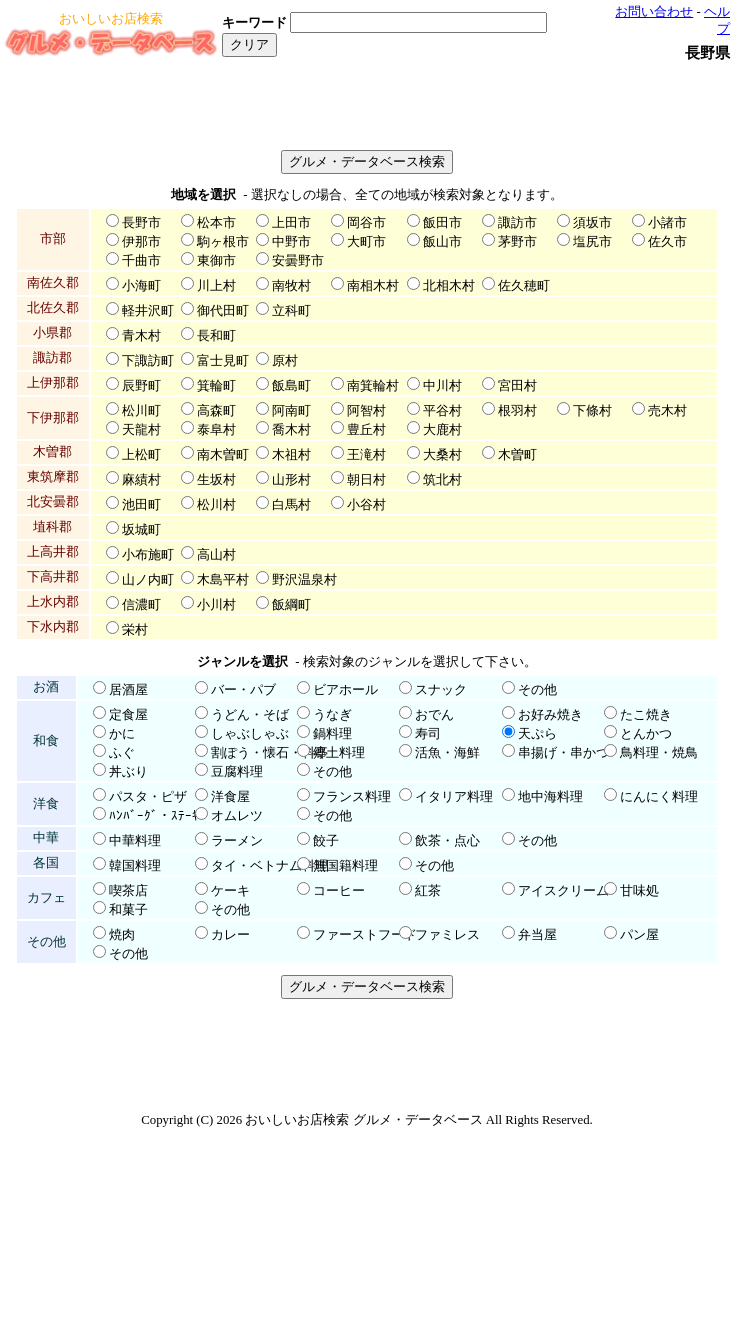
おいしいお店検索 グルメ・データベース (363, 1120)
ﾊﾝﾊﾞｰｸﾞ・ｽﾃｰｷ (154, 816)
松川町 (141, 411)
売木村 (667, 411)
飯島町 (291, 386)
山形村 (291, 480)
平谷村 (442, 411)
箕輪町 (216, 386)
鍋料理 (332, 734)
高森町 (216, 411)
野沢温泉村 (304, 580)
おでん (434, 715)
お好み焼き (550, 715)
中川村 (442, 386)
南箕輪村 (373, 386)
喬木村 (291, 430)
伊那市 (141, 242)
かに (122, 734)
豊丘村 (366, 430)
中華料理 (135, 841)
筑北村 (442, 480)
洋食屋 (230, 797)
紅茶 (428, 891)
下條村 (592, 411)
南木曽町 (223, 455)
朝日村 (366, 480)
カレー (230, 935)
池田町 (141, 505)
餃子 (326, 841)
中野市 (291, 242)
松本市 (216, 223)
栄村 (135, 630)
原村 (285, 361)
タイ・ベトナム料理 (269, 866)
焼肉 (122, 935)
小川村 (216, 605)
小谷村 (366, 505)
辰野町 (141, 386)
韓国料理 (135, 866)
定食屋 (128, 715)
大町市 (366, 242)
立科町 (291, 311)
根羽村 (517, 411)
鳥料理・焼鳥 (659, 753)
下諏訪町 (148, 361)
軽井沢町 (148, 311)
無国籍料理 (345, 866)
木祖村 (291, 455)
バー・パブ (243, 690)
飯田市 (442, 223)
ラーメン (237, 841)
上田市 (291, 223)
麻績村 (141, 480)
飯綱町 (291, 605)
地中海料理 (550, 797)
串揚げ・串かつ (563, 753)
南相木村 (373, 286)
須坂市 (592, 223)
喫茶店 (128, 891)
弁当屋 (537, 935)
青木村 (141, 336)
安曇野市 (298, 261)
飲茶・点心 (447, 841)
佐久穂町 (524, 286)
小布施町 (148, 555)
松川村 (216, 505)
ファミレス (447, 935)
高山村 (216, 555)
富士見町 (223, 361)
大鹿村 (442, 430)
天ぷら (537, 734)
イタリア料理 (454, 797)
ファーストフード (365, 935)
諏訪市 (517, 223)
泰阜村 (216, 430)
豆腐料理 (237, 772)
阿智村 (366, 411)
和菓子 (128, 910)
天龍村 (141, 430)
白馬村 (291, 505)
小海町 (141, 286)
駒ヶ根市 (223, 242)
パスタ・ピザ (148, 797)
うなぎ (332, 715)
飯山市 (442, 242)
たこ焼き (646, 715)
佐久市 (667, 242)
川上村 (216, 286)
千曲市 (141, 261)
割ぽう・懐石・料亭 (269, 753)
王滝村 (366, 455)
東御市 (216, 261)
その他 (537, 690)
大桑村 (442, 455)
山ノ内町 (148, 580)
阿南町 (291, 411)
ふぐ (122, 753)
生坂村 (216, 480)
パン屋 (639, 935)
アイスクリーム (563, 891)
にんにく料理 (659, 797)
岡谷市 (366, 223)
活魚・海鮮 (447, 753)
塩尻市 (592, 242)
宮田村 (517, 386)
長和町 (216, 336)
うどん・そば (250, 715)
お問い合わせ (654, 12)
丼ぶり (128, 772)
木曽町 (517, 455)
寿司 (428, 734)
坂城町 (141, 530)
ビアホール (345, 690)
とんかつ (646, 734)
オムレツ (237, 816)
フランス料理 (352, 797)
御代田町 (223, 311)
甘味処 (639, 891)
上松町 (141, 455)
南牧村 (291, 286)
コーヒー (339, 891)
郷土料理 (339, 753)
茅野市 (517, 242)
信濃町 (141, 605)
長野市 (141, 223)
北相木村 (449, 286)
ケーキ (230, 891)
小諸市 (667, 223)
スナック (441, 690)
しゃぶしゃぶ (250, 734)
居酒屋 (128, 690)
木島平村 (223, 580)
